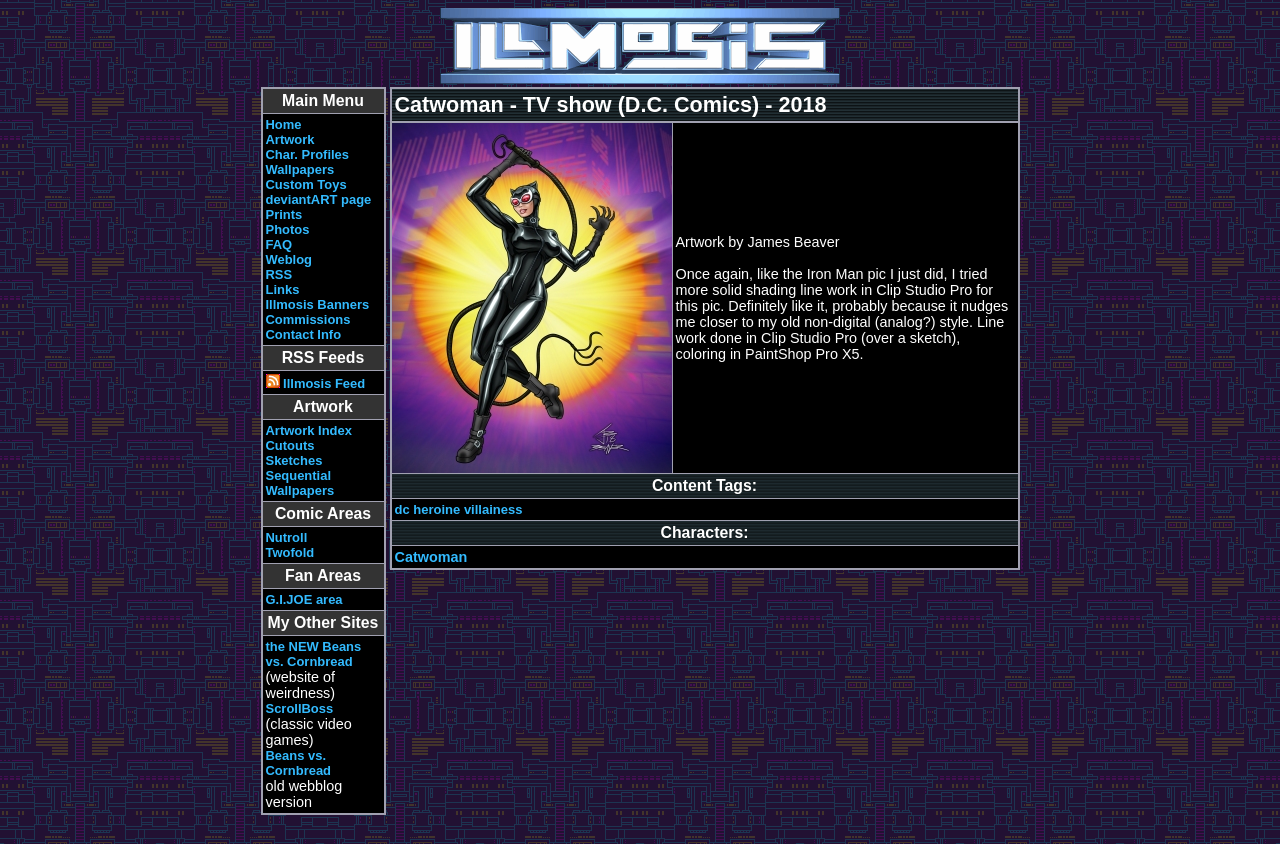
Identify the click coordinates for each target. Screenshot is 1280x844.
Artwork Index (309, 430)
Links (283, 289)
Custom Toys (306, 184)
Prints (284, 214)
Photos (288, 229)
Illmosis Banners (318, 304)
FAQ (279, 244)
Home (284, 124)
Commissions (308, 319)
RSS (279, 274)
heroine (436, 509)
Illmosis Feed (316, 383)
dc (402, 509)
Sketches (294, 460)
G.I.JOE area (304, 599)
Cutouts (290, 445)
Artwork (290, 139)
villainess (493, 509)
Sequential (299, 475)
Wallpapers (300, 169)
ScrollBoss (300, 708)
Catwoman (431, 557)
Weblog (289, 259)
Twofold (290, 552)
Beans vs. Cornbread (299, 763)
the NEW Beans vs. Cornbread (314, 654)
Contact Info (304, 334)
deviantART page (319, 199)
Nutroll (287, 537)
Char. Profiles (308, 154)
